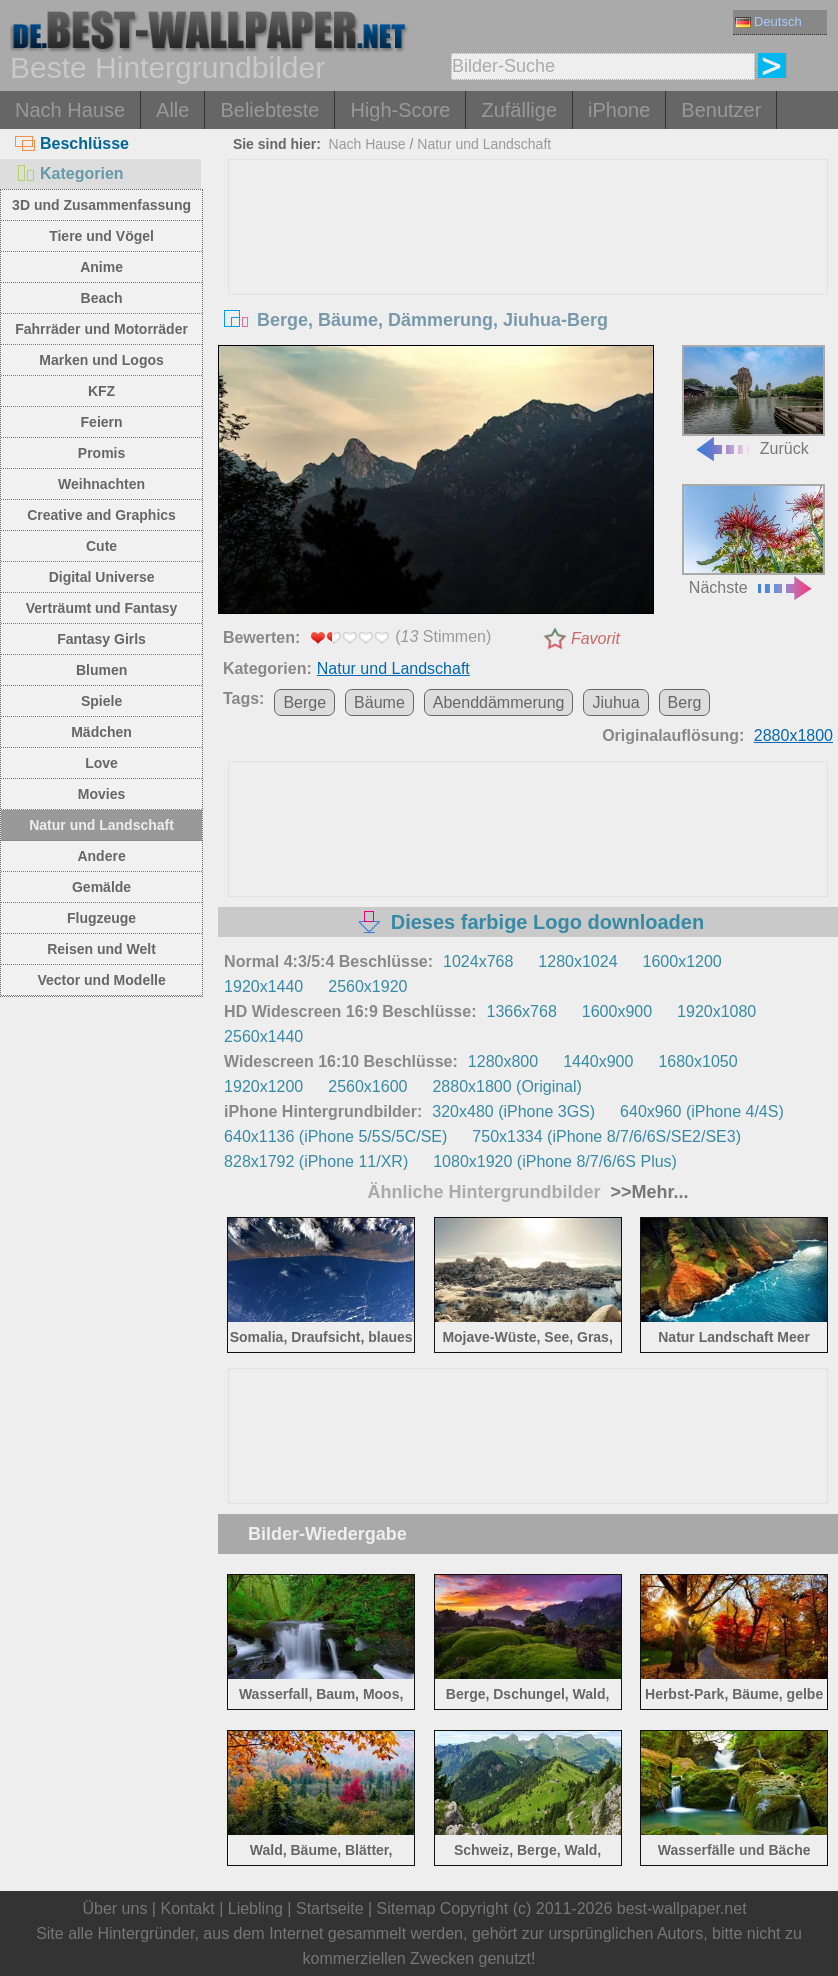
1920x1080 (716, 1011)
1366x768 (521, 1011)
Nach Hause (70, 110)
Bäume (379, 702)
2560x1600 (367, 1086)
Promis (101, 453)
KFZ (101, 391)
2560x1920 (367, 986)
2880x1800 (793, 735)
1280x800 (503, 1061)
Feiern (102, 422)
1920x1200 (263, 1086)
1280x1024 (577, 961)
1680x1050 (697, 1061)
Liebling (255, 1908)
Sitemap (406, 1908)
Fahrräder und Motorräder (101, 329)
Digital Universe (102, 577)
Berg (685, 702)
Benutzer (721, 110)
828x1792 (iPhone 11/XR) (316, 1161)
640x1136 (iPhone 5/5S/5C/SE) (335, 1136)
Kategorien (69, 173)
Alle (172, 110)
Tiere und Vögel (101, 236)
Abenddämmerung (499, 702)
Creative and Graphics (101, 515)
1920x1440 (263, 986)
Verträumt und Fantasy (102, 608)
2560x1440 (263, 1036)
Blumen (101, 670)
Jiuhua (615, 702)
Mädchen (101, 732)
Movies (101, 794)
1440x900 (598, 1061)
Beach (102, 298)
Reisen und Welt (101, 949)
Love (101, 763)
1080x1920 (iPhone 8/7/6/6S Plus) (555, 1161)
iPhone (619, 110)
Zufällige (519, 110)
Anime (101, 267)
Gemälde (101, 887)
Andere (101, 856)
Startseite (330, 1908)
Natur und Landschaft (101, 825)
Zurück (753, 401)
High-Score (400, 110)
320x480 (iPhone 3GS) (513, 1111)
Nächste (753, 540)
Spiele (101, 701)
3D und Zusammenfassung (101, 205)
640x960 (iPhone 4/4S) (702, 1111)
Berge (304, 702)
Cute (101, 546)
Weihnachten (101, 484)
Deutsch (768, 21)
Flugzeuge (101, 918)
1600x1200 (682, 961)
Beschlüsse (72, 143)
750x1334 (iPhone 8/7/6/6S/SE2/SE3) (606, 1136)
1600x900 (617, 1011)
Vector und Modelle (101, 980)
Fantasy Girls (101, 639)
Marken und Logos (101, 360)
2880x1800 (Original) (506, 1086)
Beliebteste (269, 110)
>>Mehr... (646, 1192)
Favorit (595, 638)
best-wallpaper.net (682, 1908)
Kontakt (187, 1908)
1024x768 (478, 961)
